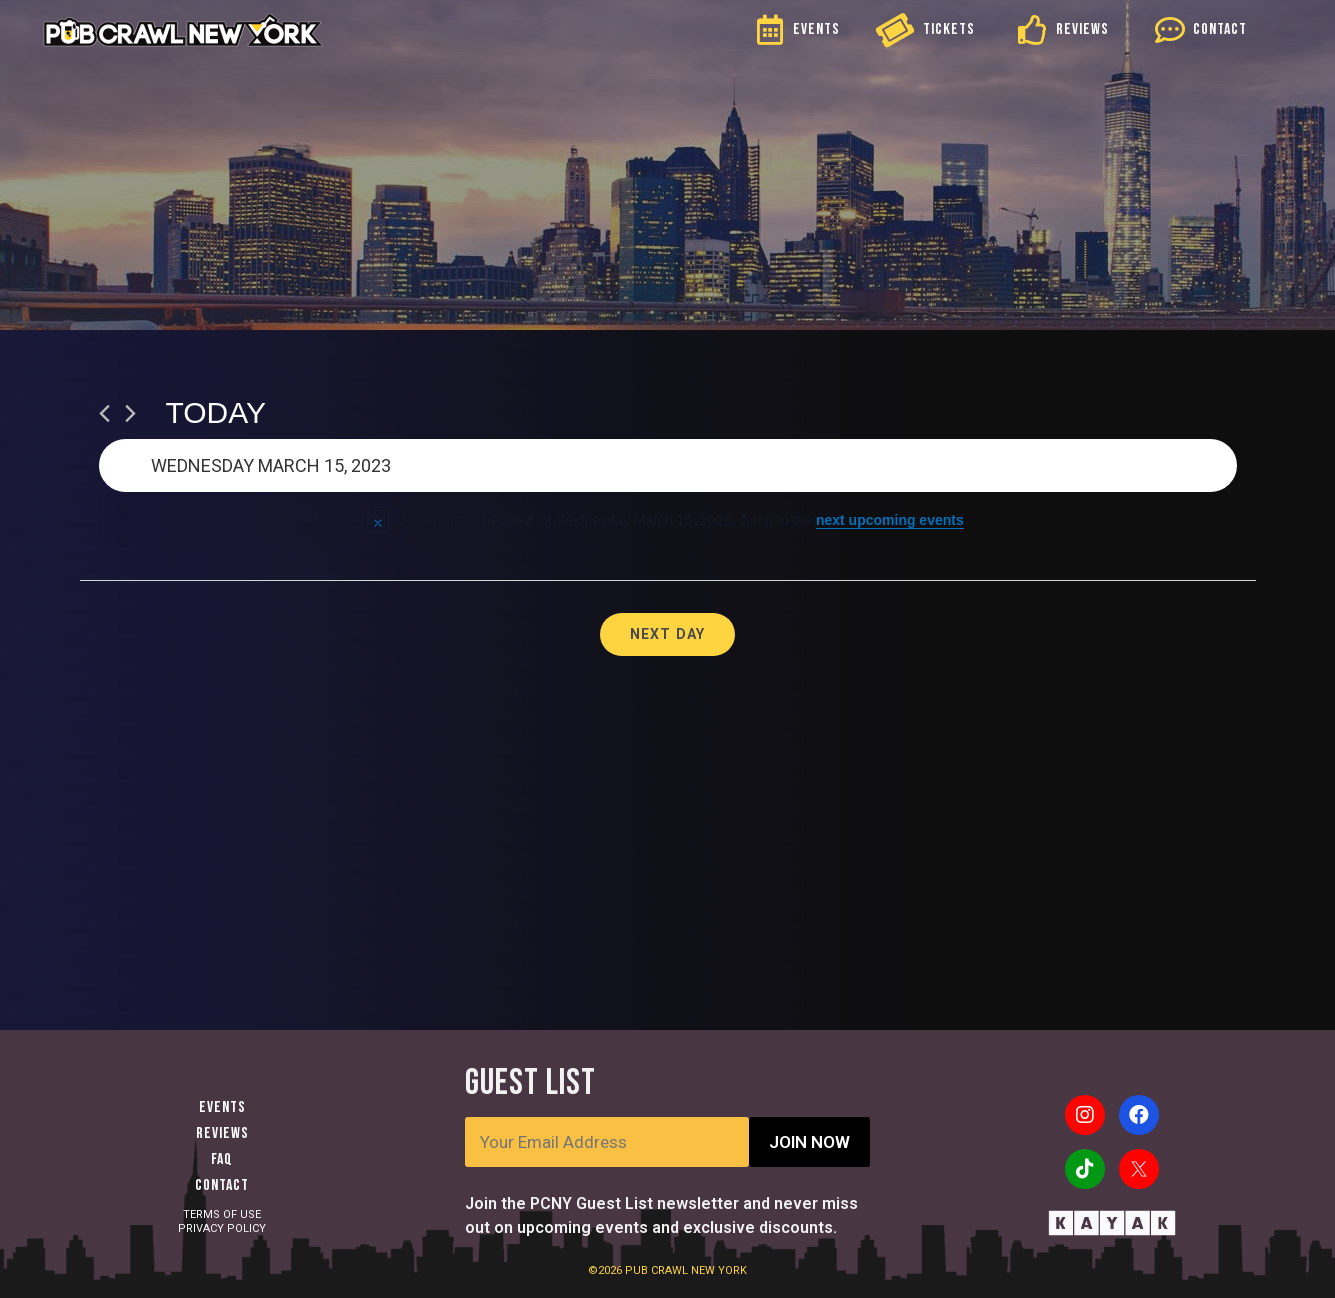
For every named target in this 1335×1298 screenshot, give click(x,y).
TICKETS (949, 29)
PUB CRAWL (658, 1270)
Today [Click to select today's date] (216, 412)
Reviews (222, 1133)
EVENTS (816, 29)
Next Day (668, 634)
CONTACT (1220, 29)
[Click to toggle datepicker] (668, 465)
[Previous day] (104, 413)
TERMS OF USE (222, 1214)
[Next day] (130, 413)
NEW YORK (719, 1270)
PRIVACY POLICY (222, 1228)
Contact (222, 1185)
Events (222, 1107)
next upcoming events (890, 520)
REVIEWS (1082, 29)
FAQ (222, 1159)
